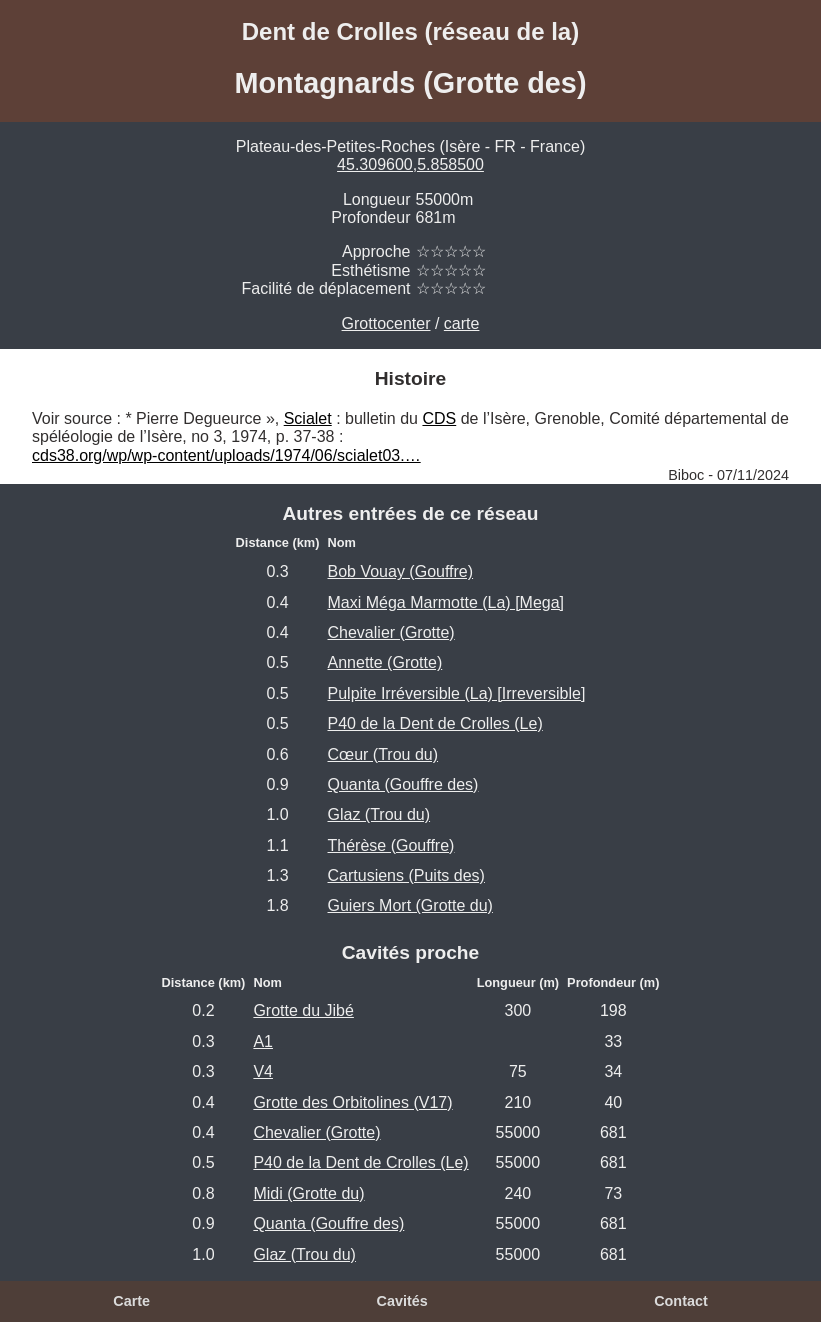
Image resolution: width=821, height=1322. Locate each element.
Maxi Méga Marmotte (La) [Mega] (446, 602)
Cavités (402, 1301)
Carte (131, 1301)
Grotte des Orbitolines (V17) (352, 1102)
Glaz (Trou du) (379, 814)
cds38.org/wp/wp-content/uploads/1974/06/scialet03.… (226, 455)
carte (462, 323)
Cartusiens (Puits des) (406, 875)
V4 (263, 1071)
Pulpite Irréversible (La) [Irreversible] (457, 693)
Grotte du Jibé (303, 1010)
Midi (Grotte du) (308, 1193)
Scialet (308, 418)
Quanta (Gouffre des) (403, 784)
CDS (439, 418)
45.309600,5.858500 (410, 164)
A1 (263, 1041)
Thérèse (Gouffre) (391, 845)
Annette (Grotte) (385, 662)
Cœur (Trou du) (383, 754)
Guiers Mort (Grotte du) (410, 905)
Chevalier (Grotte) (391, 632)
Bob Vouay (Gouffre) (401, 571)
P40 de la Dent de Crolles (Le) (435, 723)
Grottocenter (386, 323)
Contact (681, 1301)
